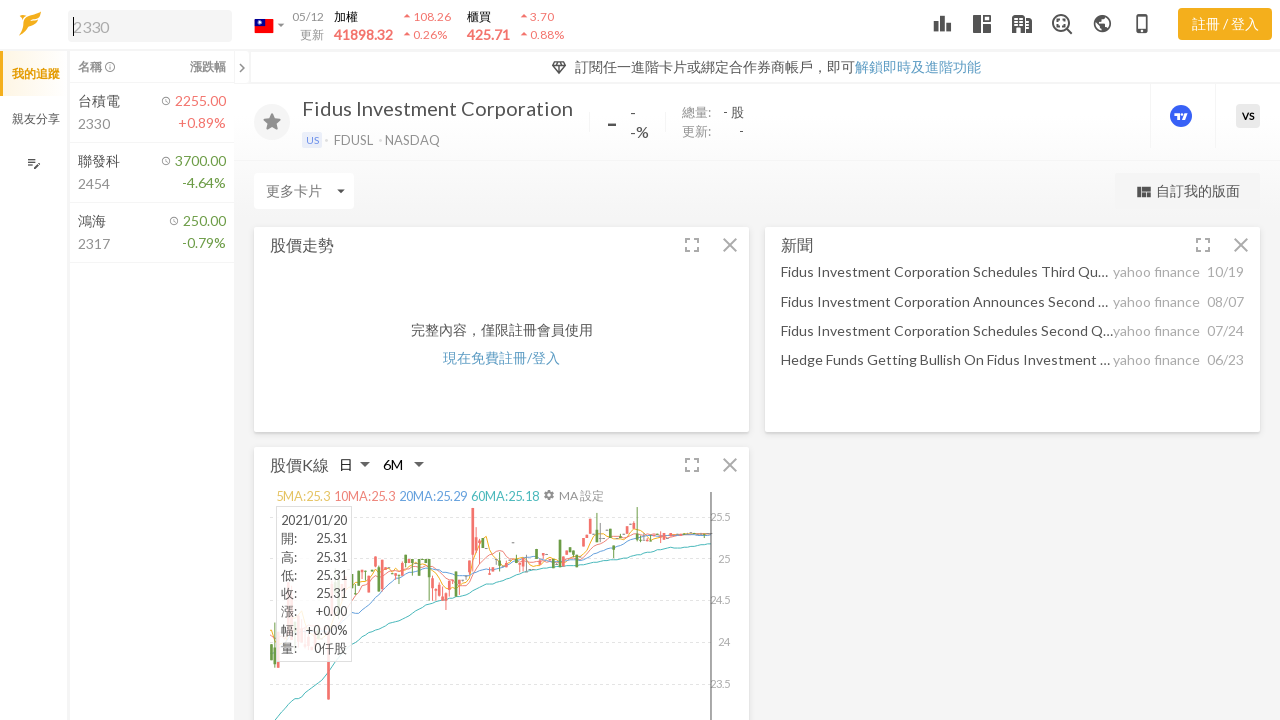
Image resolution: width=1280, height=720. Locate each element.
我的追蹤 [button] (36, 73)
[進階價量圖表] (1183, 116)
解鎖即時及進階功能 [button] (918, 66)
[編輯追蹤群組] (33, 163)
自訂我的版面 (1187, 191)
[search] (150, 26)
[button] (146, 25)
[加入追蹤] (272, 122)
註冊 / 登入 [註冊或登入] (1225, 23)
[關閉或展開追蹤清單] (242, 67)
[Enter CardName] (304, 191)
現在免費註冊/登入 (501, 357)
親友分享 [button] (36, 118)
